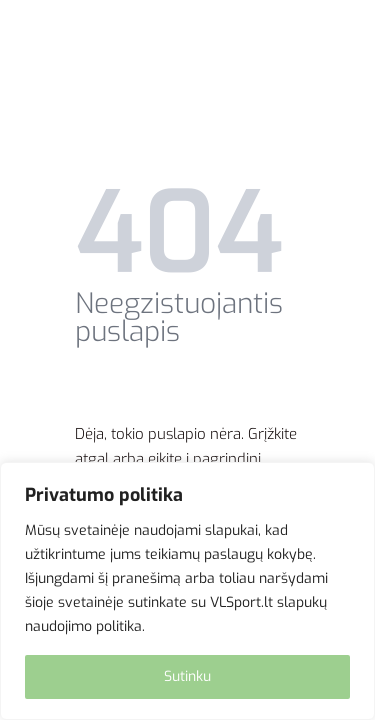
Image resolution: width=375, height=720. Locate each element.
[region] (187, 591)
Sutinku (187, 676)
